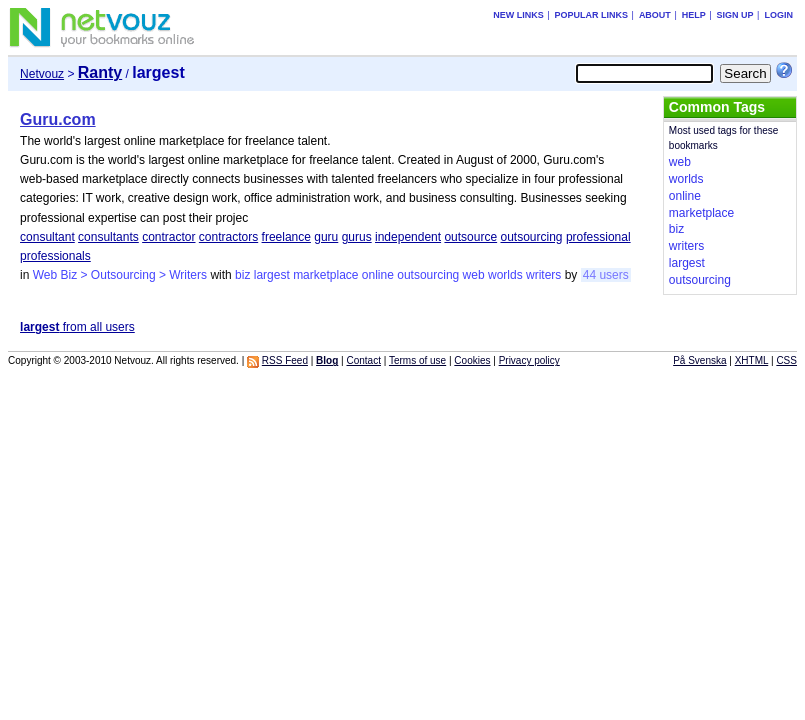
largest (272, 275)
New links (518, 15)
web (474, 275)
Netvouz (42, 74)
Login (778, 15)
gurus (357, 237)
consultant (47, 237)
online (378, 275)
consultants (108, 237)
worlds (505, 275)
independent (408, 237)
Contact (363, 360)
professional (598, 237)
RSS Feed (285, 360)
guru (326, 237)
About (655, 15)
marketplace (325, 275)
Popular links (592, 15)
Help (694, 15)
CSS (786, 360)
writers (543, 275)
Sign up (735, 15)
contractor (168, 237)
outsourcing (531, 237)
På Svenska (699, 360)
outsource (470, 237)
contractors (228, 237)
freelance (286, 237)
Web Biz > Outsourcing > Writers (120, 275)
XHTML (752, 360)
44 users (606, 275)
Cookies (472, 360)
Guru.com (58, 119)
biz (242, 275)
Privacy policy (529, 360)
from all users (77, 327)
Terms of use (417, 360)
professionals (55, 256)
